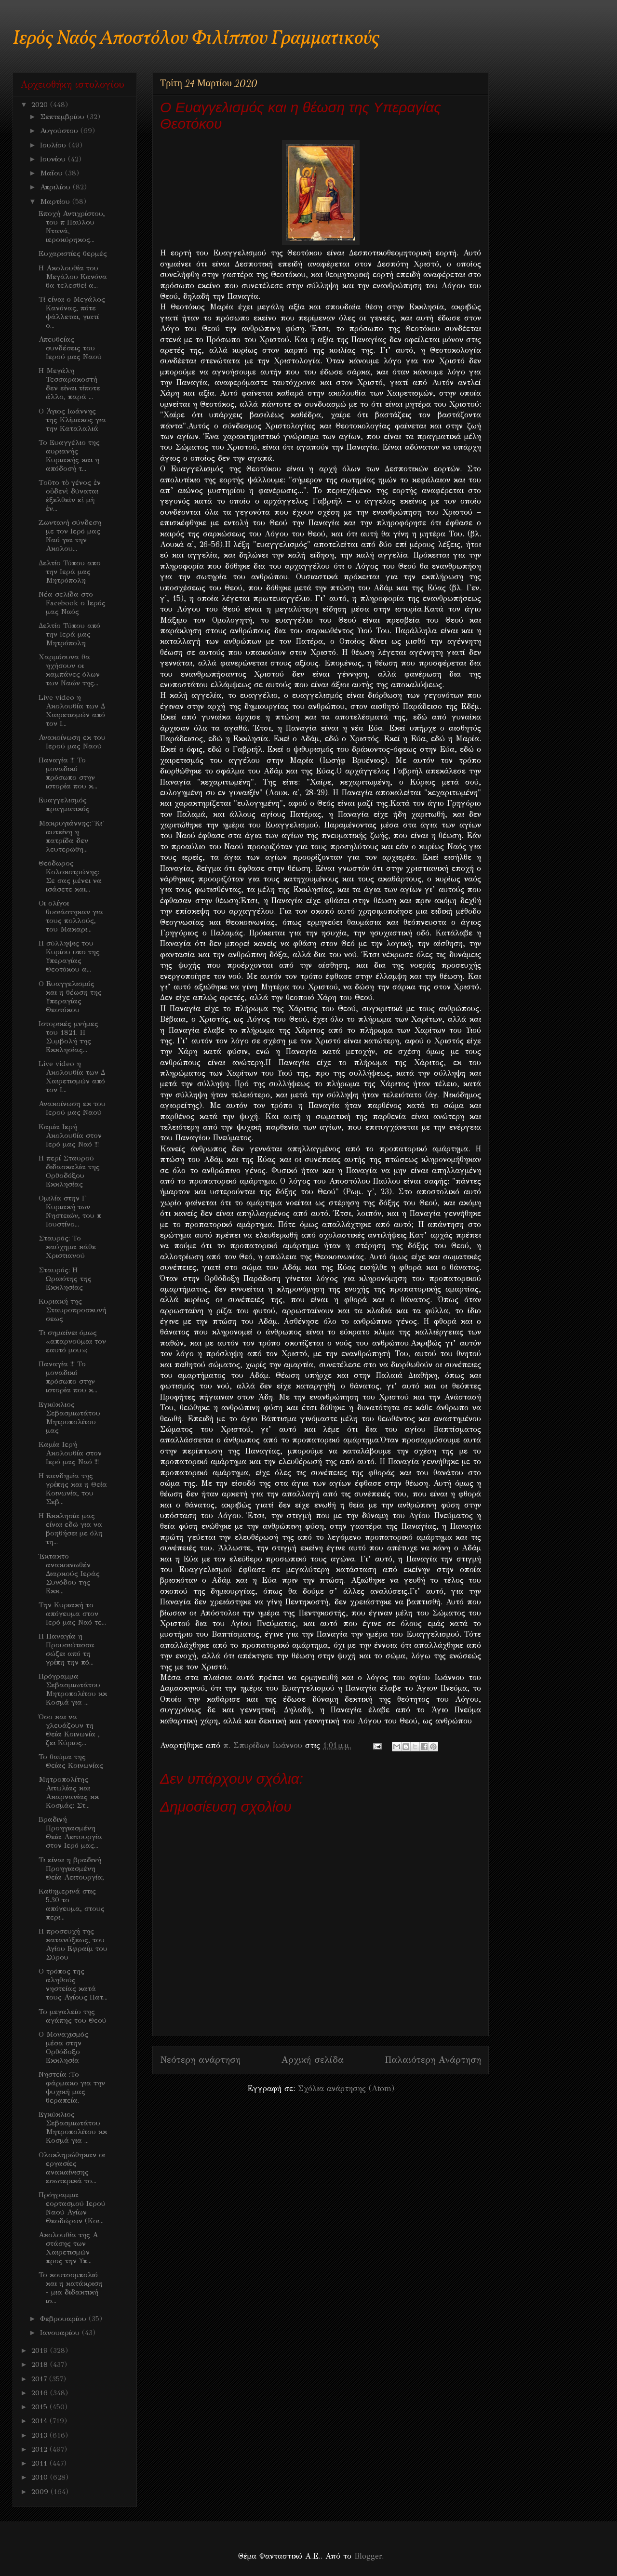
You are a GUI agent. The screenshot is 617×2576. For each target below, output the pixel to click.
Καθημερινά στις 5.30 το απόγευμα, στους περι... (72, 1904)
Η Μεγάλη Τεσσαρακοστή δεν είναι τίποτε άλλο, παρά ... (69, 383)
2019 (40, 2350)
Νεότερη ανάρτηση (200, 2059)
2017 (40, 2379)
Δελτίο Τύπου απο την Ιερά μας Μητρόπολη (70, 572)
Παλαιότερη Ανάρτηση (433, 2059)
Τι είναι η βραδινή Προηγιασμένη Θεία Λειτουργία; (71, 1868)
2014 (40, 2420)
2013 (40, 2435)
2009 (41, 2491)
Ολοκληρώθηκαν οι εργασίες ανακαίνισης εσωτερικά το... (72, 2167)
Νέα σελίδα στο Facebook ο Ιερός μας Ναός (72, 603)
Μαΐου (52, 173)
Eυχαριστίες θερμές (73, 253)
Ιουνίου (54, 159)
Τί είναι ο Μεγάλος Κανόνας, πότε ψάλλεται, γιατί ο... (72, 312)
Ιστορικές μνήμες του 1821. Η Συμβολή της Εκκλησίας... (68, 1036)
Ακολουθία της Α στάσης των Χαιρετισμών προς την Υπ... (68, 2247)
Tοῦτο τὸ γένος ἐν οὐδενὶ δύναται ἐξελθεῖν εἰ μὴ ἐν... (70, 495)
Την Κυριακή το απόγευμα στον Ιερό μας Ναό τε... (72, 1614)
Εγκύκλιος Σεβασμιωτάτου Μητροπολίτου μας (69, 1417)
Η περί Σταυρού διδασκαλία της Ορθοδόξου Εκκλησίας (69, 1171)
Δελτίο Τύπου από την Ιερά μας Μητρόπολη (69, 634)
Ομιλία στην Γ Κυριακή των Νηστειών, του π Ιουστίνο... (70, 1211)
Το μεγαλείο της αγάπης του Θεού (73, 2016)
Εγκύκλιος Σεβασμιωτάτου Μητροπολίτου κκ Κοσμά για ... (73, 2127)
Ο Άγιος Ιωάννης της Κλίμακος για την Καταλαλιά (72, 420)
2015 (40, 2406)
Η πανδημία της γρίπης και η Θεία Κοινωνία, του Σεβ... (73, 1488)
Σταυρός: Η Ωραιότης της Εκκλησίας (65, 1279)
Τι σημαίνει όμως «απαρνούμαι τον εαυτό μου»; (72, 1341)
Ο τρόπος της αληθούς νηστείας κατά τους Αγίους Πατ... (73, 1984)
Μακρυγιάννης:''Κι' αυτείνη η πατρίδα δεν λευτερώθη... (71, 836)
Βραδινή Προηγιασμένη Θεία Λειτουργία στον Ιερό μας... (70, 1832)
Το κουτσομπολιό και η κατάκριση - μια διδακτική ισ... (71, 2287)
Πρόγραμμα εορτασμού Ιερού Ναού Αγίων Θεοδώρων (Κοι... (72, 2207)
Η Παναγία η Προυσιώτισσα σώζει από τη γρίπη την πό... (66, 1649)
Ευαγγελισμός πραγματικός (64, 804)
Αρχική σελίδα (313, 2059)
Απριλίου (56, 187)
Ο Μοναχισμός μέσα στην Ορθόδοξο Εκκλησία (63, 2047)
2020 (40, 104)
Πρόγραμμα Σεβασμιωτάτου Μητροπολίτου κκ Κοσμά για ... (73, 1689)
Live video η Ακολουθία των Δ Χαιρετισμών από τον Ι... (72, 710)
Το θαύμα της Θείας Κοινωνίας (71, 1761)
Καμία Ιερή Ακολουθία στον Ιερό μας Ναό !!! (70, 1135)
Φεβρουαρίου (64, 2318)
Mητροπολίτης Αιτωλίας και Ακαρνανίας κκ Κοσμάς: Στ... (69, 1792)
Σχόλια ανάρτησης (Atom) (346, 2088)
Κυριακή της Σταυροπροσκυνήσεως (73, 1310)
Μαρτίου (56, 201)
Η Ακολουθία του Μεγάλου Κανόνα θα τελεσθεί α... (73, 277)
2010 (40, 2477)
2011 (40, 2463)
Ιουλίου (54, 145)
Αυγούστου (60, 130)
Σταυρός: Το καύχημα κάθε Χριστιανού (67, 1247)
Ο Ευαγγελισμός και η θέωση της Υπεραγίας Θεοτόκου (70, 996)
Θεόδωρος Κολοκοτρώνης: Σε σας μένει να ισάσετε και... (70, 876)
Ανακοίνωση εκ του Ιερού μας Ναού (72, 741)
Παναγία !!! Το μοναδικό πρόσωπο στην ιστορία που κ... (68, 773)
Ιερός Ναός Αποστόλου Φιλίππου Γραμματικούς (196, 39)
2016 (40, 2393)
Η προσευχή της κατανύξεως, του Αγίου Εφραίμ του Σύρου (73, 1944)
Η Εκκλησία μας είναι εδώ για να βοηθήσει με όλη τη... (71, 1528)
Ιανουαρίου (61, 2332)
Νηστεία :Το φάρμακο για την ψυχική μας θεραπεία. (72, 2087)
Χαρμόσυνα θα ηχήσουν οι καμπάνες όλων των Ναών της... (69, 670)
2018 (40, 2364)
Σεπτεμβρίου (63, 116)
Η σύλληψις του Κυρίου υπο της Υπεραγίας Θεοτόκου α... (69, 956)
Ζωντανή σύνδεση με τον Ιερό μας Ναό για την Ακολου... (70, 535)
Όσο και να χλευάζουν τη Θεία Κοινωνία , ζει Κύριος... (69, 1729)
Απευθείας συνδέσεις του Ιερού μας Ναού (70, 348)
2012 (40, 2449)
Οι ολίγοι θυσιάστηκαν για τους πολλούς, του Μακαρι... (71, 916)
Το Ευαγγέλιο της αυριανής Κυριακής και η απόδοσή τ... (69, 455)
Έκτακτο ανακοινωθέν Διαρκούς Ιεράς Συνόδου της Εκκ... (69, 1573)
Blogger (368, 2556)
